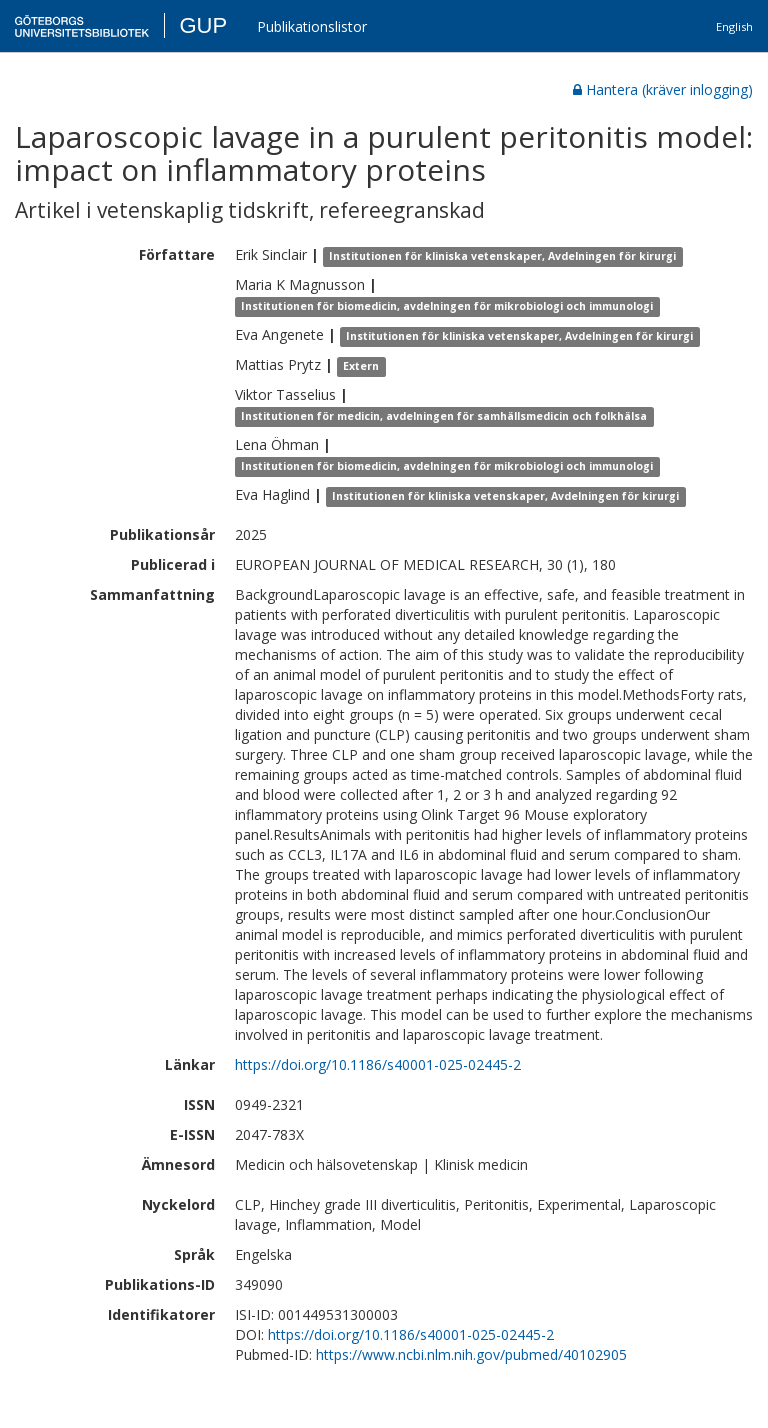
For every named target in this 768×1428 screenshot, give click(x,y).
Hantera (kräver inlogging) (663, 89)
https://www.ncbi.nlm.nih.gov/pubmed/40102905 (471, 1354)
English (734, 26)
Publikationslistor (312, 26)
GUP (203, 25)
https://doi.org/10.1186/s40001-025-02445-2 (378, 1064)
